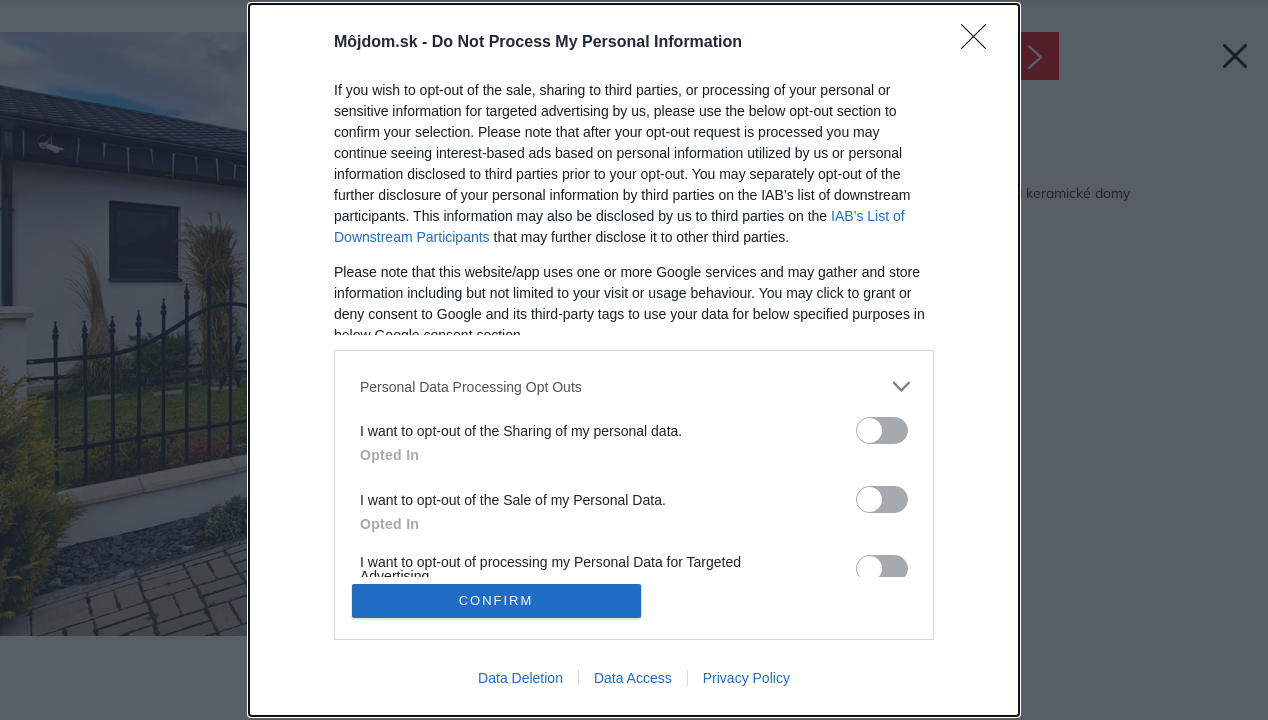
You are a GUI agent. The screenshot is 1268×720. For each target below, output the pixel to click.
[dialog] (634, 360)
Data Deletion (520, 678)
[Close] (980, 43)
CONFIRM (496, 600)
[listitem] (634, 386)
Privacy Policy (746, 678)
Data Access (633, 678)
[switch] (882, 430)
